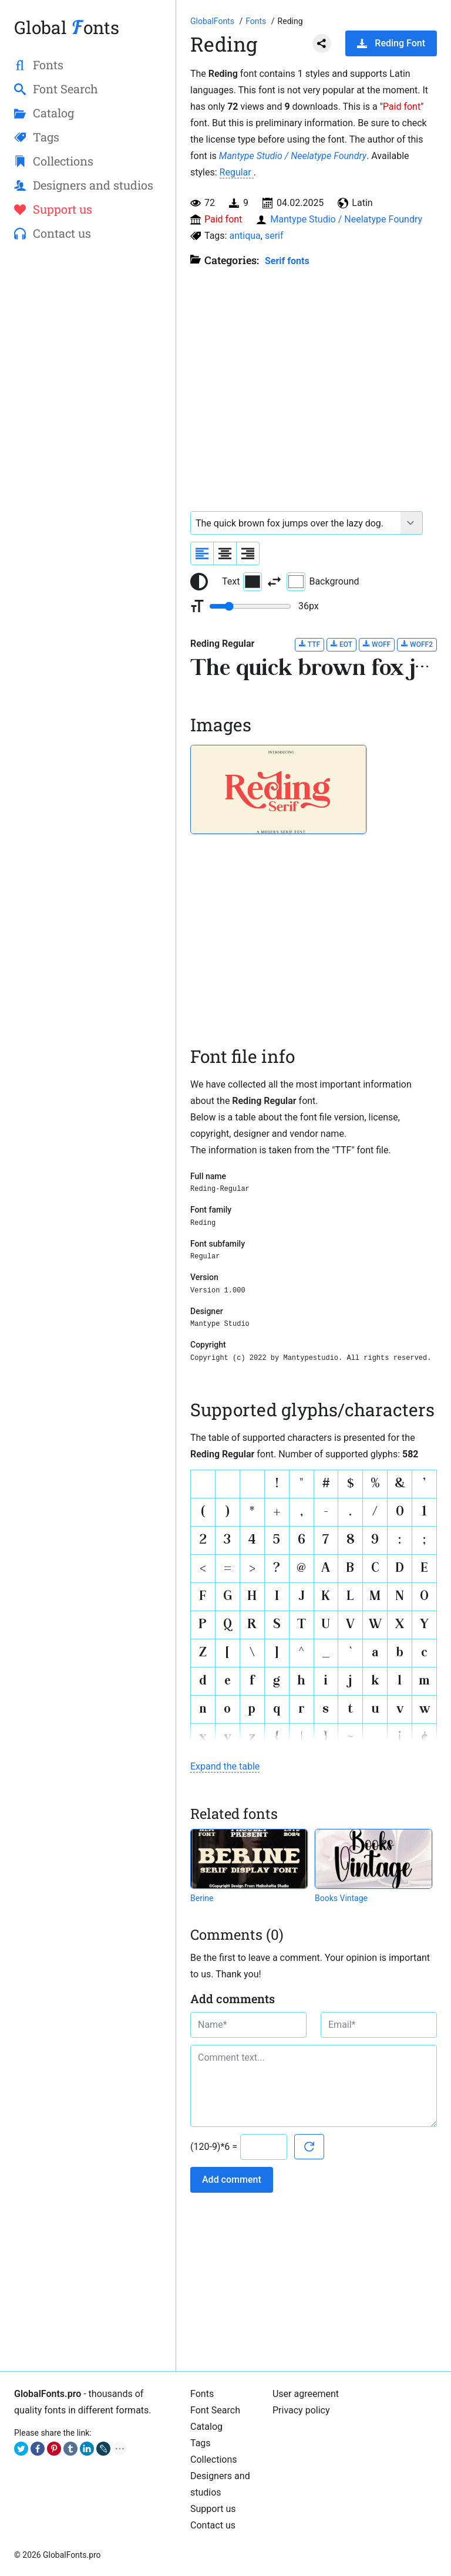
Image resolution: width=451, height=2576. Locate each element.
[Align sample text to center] (225, 553)
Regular (237, 172)
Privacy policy (301, 2410)
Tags (200, 2443)
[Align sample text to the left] (202, 553)
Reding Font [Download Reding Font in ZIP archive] (391, 43)
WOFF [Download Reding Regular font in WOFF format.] (377, 644)
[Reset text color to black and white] (199, 581)
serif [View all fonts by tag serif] (274, 235)
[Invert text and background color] (274, 581)
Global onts (66, 27)
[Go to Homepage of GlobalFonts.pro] (213, 21)
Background (323, 581)
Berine (201, 1898)
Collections (213, 2459)
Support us (213, 2508)
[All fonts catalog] (256, 21)
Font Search (215, 2410)
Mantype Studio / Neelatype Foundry (292, 155)
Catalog (206, 2426)
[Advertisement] (87, 338)
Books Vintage (341, 1898)
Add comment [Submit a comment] (231, 2179)
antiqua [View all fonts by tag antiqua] (244, 235)
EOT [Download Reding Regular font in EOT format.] (341, 644)
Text (242, 581)
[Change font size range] (250, 606)
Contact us (212, 2525)
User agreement (305, 2393)
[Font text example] (295, 523)
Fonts (202, 2393)
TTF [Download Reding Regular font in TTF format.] (309, 644)
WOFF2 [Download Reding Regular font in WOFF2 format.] (417, 644)
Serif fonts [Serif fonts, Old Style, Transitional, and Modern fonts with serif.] (287, 260)
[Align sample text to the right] (248, 553)
